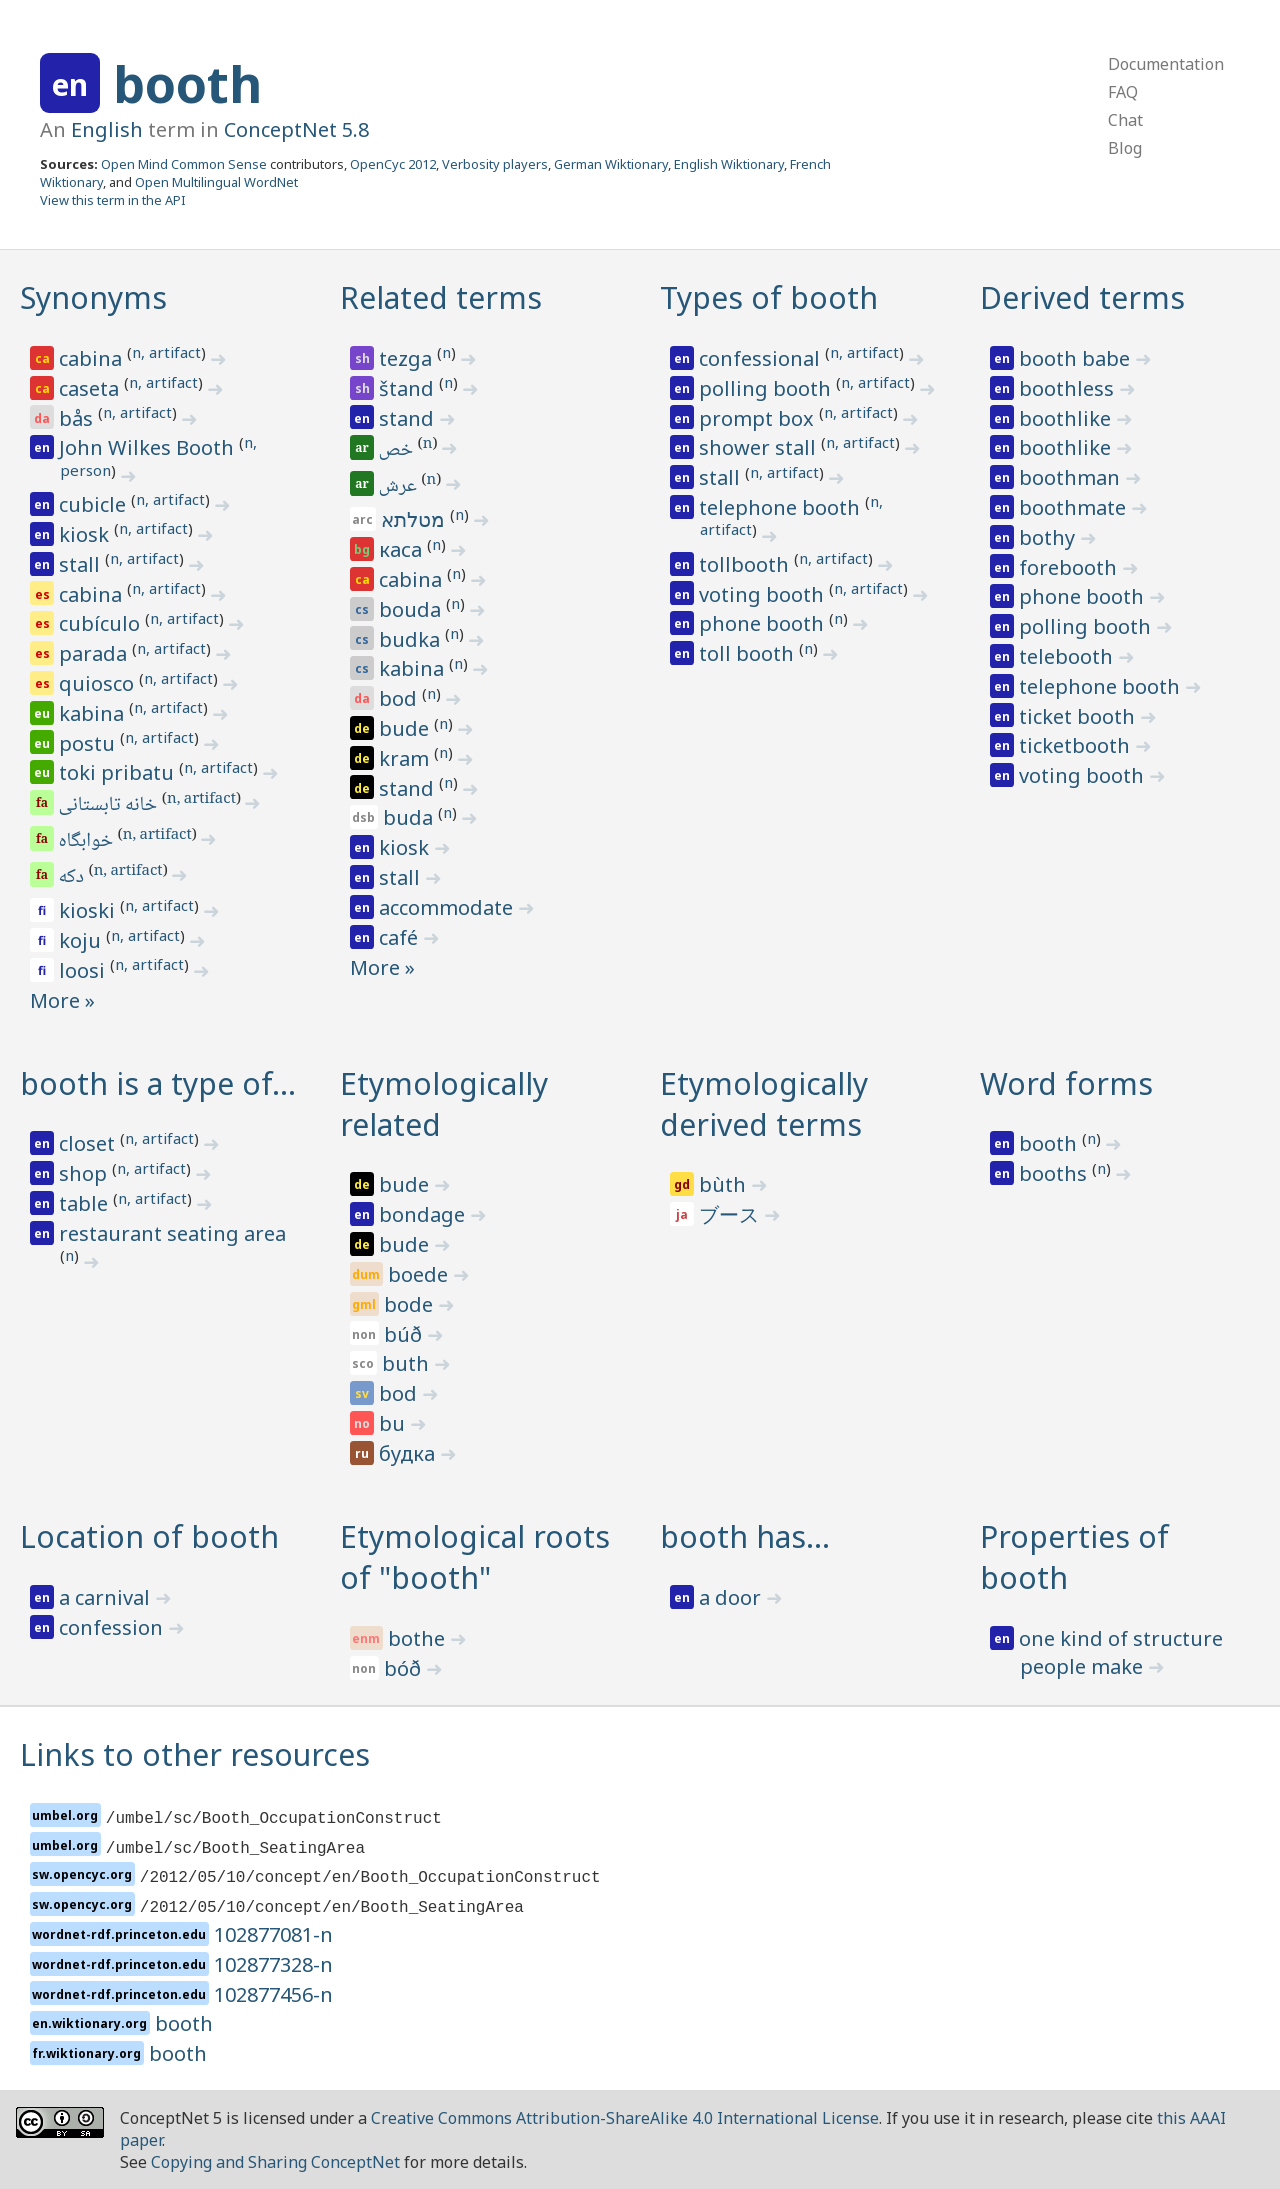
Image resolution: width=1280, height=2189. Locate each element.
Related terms (441, 297)
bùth (725, 1184)
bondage (424, 1214)
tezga (408, 358)
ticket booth (1079, 716)
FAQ (1123, 92)
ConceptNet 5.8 (296, 129)
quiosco (99, 683)
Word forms (1066, 1083)
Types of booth (769, 297)
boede (420, 1274)
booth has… (745, 1536)
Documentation (1166, 64)
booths (1055, 1173)
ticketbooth (1077, 745)
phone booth (764, 623)
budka (412, 639)
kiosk (86, 534)
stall (82, 564)
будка (409, 1453)
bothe (419, 1638)
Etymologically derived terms (764, 1104)
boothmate (1075, 507)
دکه (73, 878)
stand (409, 418)
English (107, 129)
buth (408, 1363)
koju (82, 940)
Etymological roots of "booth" (475, 1557)
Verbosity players (495, 164)
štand (409, 388)
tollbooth (746, 564)
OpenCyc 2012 (393, 164)
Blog (1125, 148)
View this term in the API (113, 200)
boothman (1072, 477)
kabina (94, 713)
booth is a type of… (158, 1083)
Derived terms (1082, 297)
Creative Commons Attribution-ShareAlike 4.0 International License (625, 2118)
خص (397, 451)
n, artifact (166, 352)
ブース (731, 1214)
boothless (1069, 388)
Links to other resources (195, 1754)
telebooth (1068, 656)
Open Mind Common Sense (184, 164)
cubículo (102, 623)
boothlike (1067, 418)
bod (400, 698)
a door (732, 1597)
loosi (84, 970)
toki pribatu (119, 772)
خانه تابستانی (109, 806)
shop (85, 1173)
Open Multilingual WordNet (216, 182)
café (401, 937)
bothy (1049, 537)
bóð (405, 1668)
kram (406, 758)
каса (403, 549)
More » (62, 1000)
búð (405, 1334)
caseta (91, 388)
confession (113, 1627)
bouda (412, 609)
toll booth (749, 653)
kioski (89, 910)
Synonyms (93, 297)
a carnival (107, 1597)
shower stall (760, 447)
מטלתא (415, 519)
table (86, 1203)
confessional (762, 358)
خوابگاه (87, 842)
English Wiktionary (729, 164)
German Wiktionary (611, 164)
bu (394, 1423)
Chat (1125, 120)
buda (410, 817)
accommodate (448, 907)
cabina (93, 358)
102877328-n (273, 1964)
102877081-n (273, 1934)
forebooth (1070, 567)
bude (406, 728)
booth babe (1077, 358)
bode (411, 1304)
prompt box (759, 418)
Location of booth (149, 1536)
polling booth (767, 388)
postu (89, 743)
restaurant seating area (172, 1233)
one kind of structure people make (1121, 1652)
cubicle (95, 504)
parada (95, 653)
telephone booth (782, 507)
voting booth (764, 594)
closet (89, 1143)
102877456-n (273, 1994)
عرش (399, 487)
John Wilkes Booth (149, 447)
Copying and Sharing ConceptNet (275, 2162)
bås (78, 418)
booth (187, 84)
